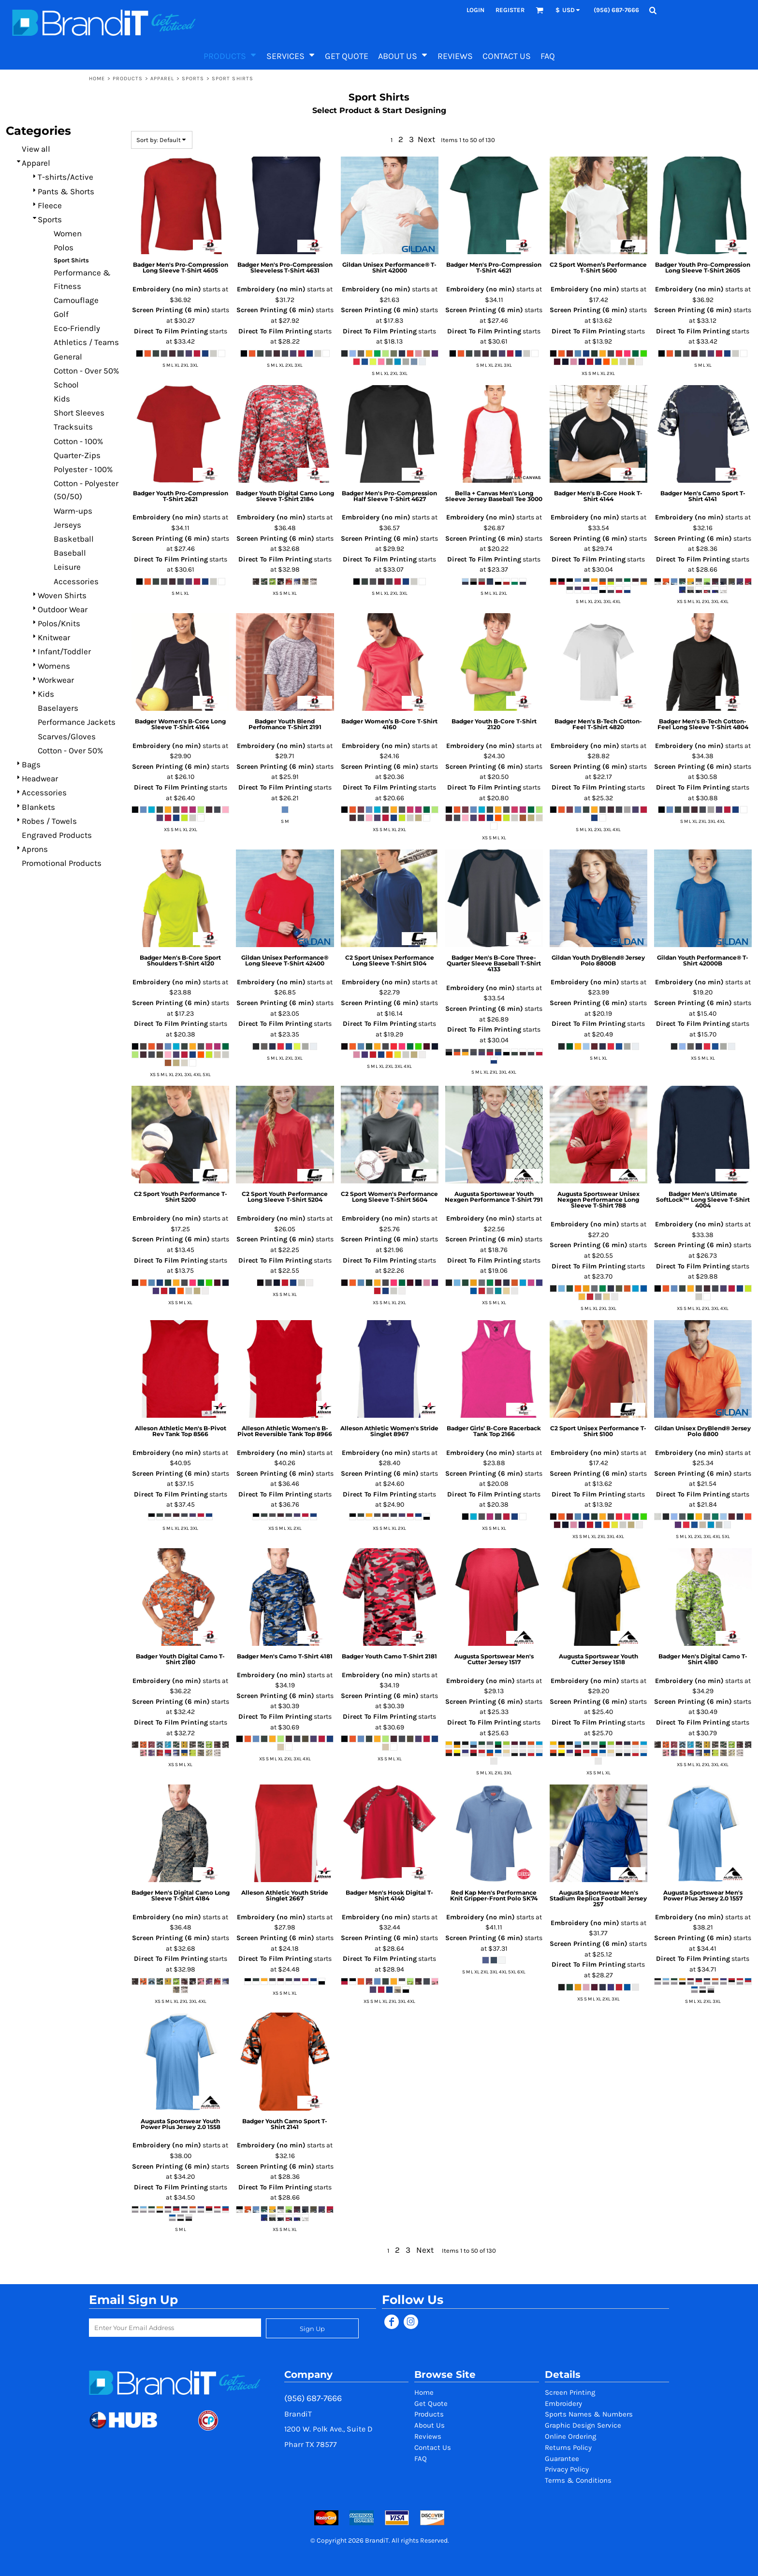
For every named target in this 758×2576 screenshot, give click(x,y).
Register (510, 10)
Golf (61, 314)
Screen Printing (570, 2392)
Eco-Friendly (77, 328)
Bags (31, 764)
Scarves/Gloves (67, 736)
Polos (63, 247)
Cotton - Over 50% (86, 370)
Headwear (40, 778)
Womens (54, 666)
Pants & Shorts (66, 191)
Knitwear (54, 637)
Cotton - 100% (78, 441)
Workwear (56, 680)
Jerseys (67, 525)
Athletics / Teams (86, 342)
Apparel (162, 78)
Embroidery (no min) (166, 289)
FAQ (420, 2458)
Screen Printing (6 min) (171, 310)
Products (128, 78)
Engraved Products (57, 835)
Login (475, 10)
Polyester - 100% (83, 469)
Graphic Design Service (583, 2425)
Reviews (427, 2436)
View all (36, 149)
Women (68, 233)
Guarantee (562, 2458)
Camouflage (76, 300)
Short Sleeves (79, 412)
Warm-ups (73, 511)
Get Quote (431, 2403)
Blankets (38, 807)
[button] (539, 10)
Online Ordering (570, 2436)
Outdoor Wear (62, 609)
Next (426, 139)
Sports (193, 78)
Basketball (74, 539)
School (66, 384)
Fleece (50, 205)
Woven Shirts (62, 595)
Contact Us (432, 2447)
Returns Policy (568, 2447)
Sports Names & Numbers (589, 2414)
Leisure (67, 567)
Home (97, 78)
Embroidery (563, 2403)
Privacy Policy (567, 2469)
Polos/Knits (59, 623)
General (68, 356)
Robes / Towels (49, 821)
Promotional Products (62, 863)
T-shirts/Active (65, 177)
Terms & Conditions (578, 2480)
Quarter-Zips (77, 455)
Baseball (70, 553)
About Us (429, 2425)
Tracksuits (73, 427)
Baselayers (58, 708)
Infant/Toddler (64, 651)
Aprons (35, 849)
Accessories (76, 581)
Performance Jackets (77, 722)
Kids (62, 398)
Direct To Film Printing (171, 331)
